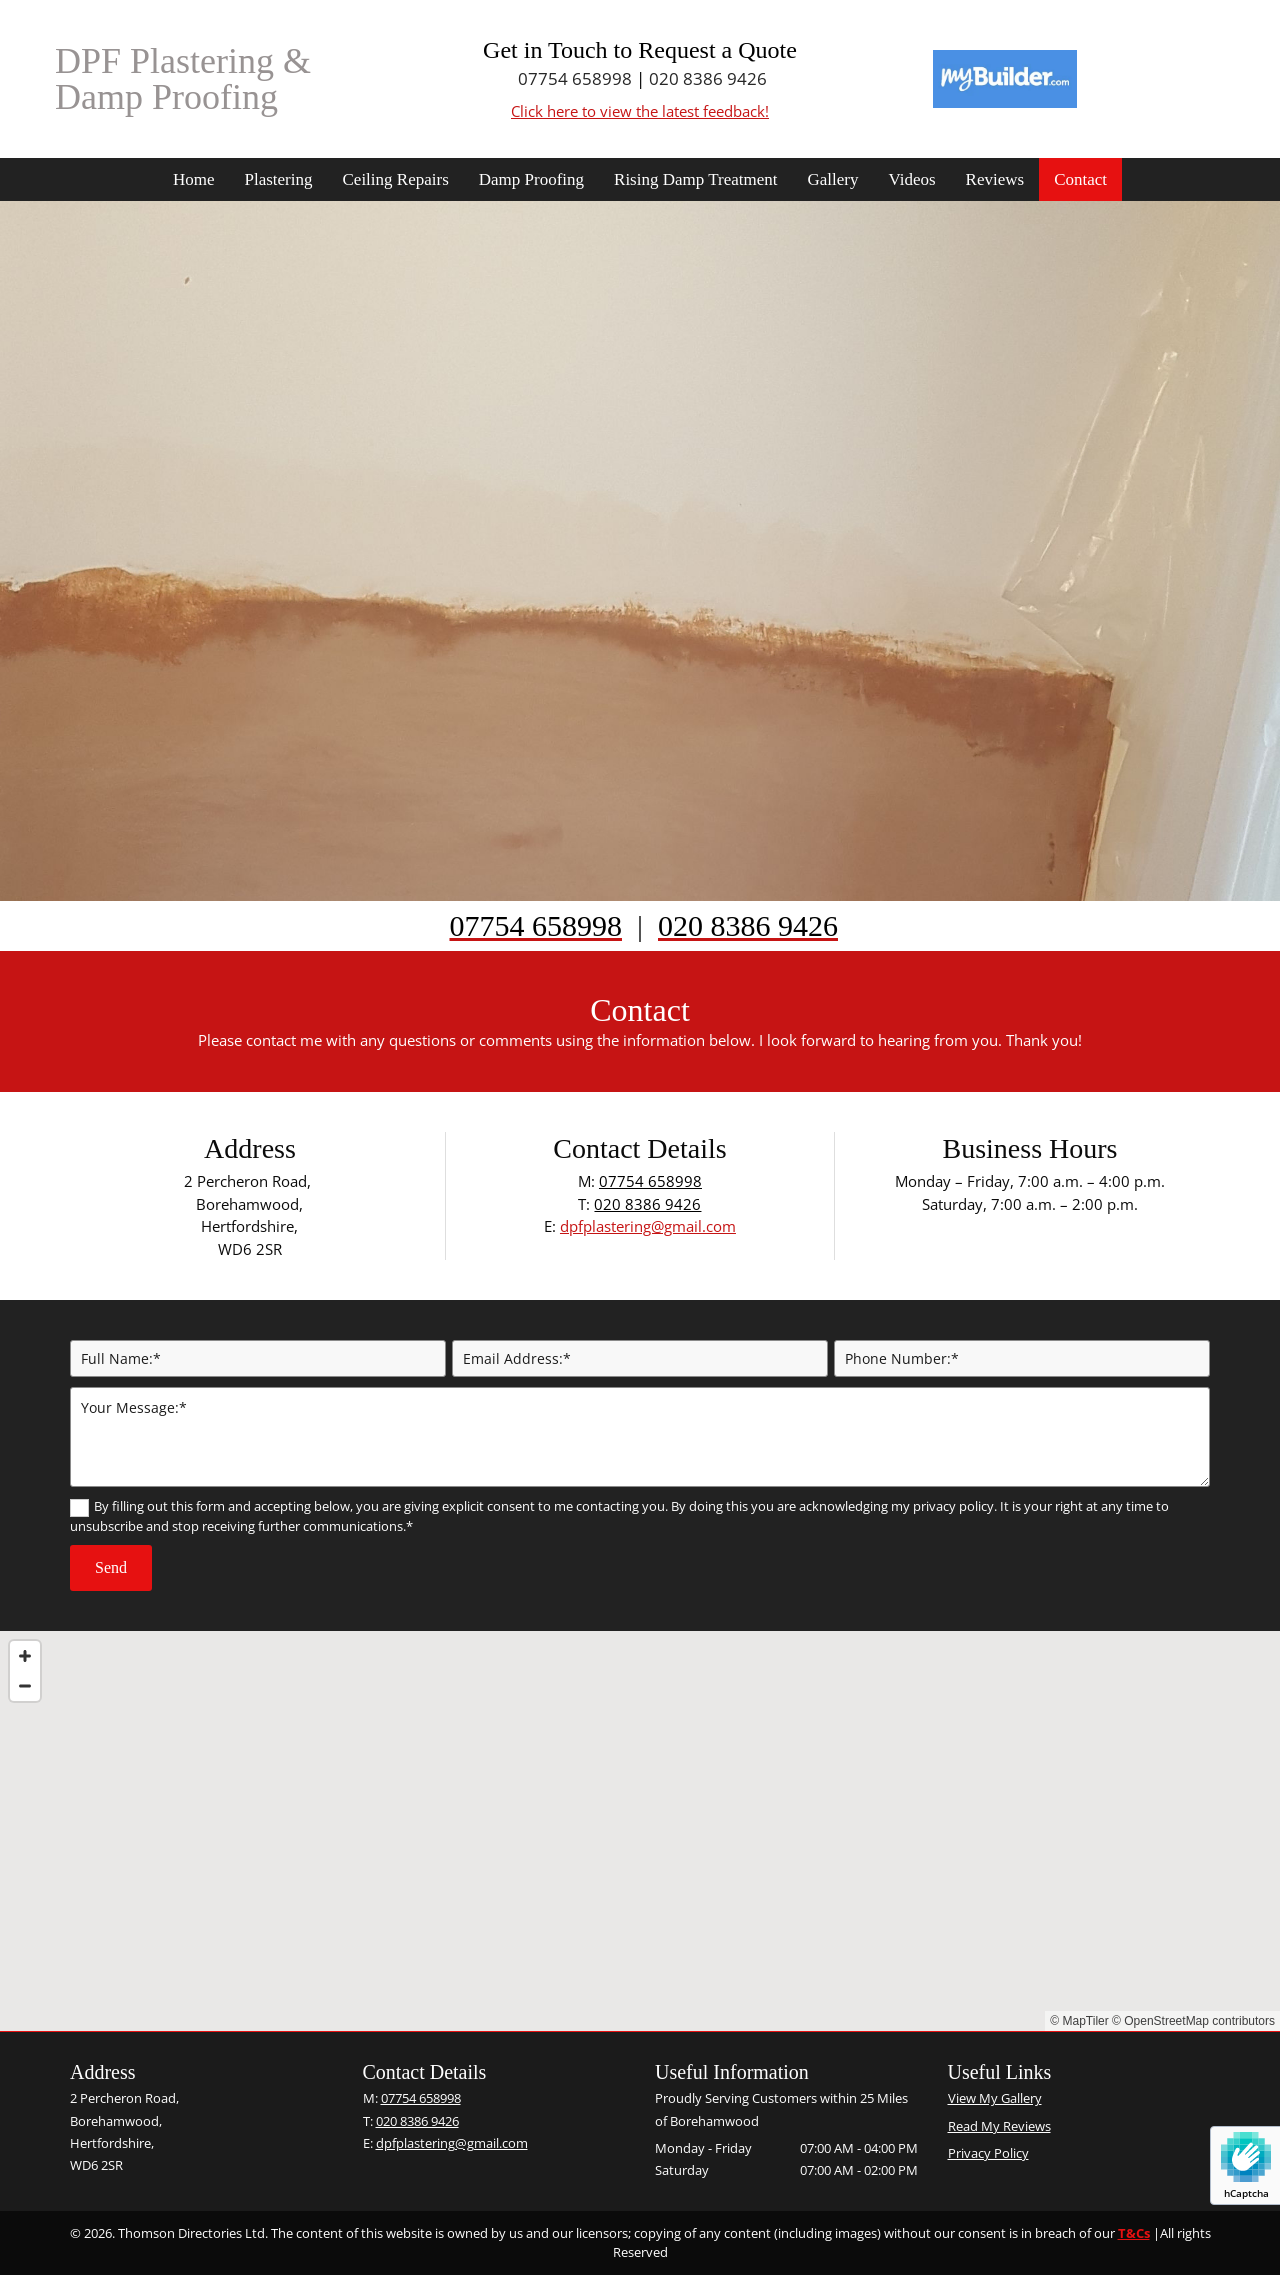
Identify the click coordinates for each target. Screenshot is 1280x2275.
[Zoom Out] (25, 1686)
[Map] (640, 1831)
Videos (911, 179)
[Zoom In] (25, 1656)
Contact (1080, 179)
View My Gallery (995, 2098)
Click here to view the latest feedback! (640, 111)
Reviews (995, 179)
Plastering (279, 179)
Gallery (832, 179)
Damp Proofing (531, 179)
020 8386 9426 (708, 78)
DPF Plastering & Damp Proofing (183, 79)
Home (194, 179)
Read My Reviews (999, 2126)
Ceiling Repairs (396, 179)
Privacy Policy (988, 2153)
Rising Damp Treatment (695, 179)
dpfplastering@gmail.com (648, 1226)
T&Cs (1134, 2233)
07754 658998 (575, 78)
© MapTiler (1079, 2021)
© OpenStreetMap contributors (1193, 2021)
